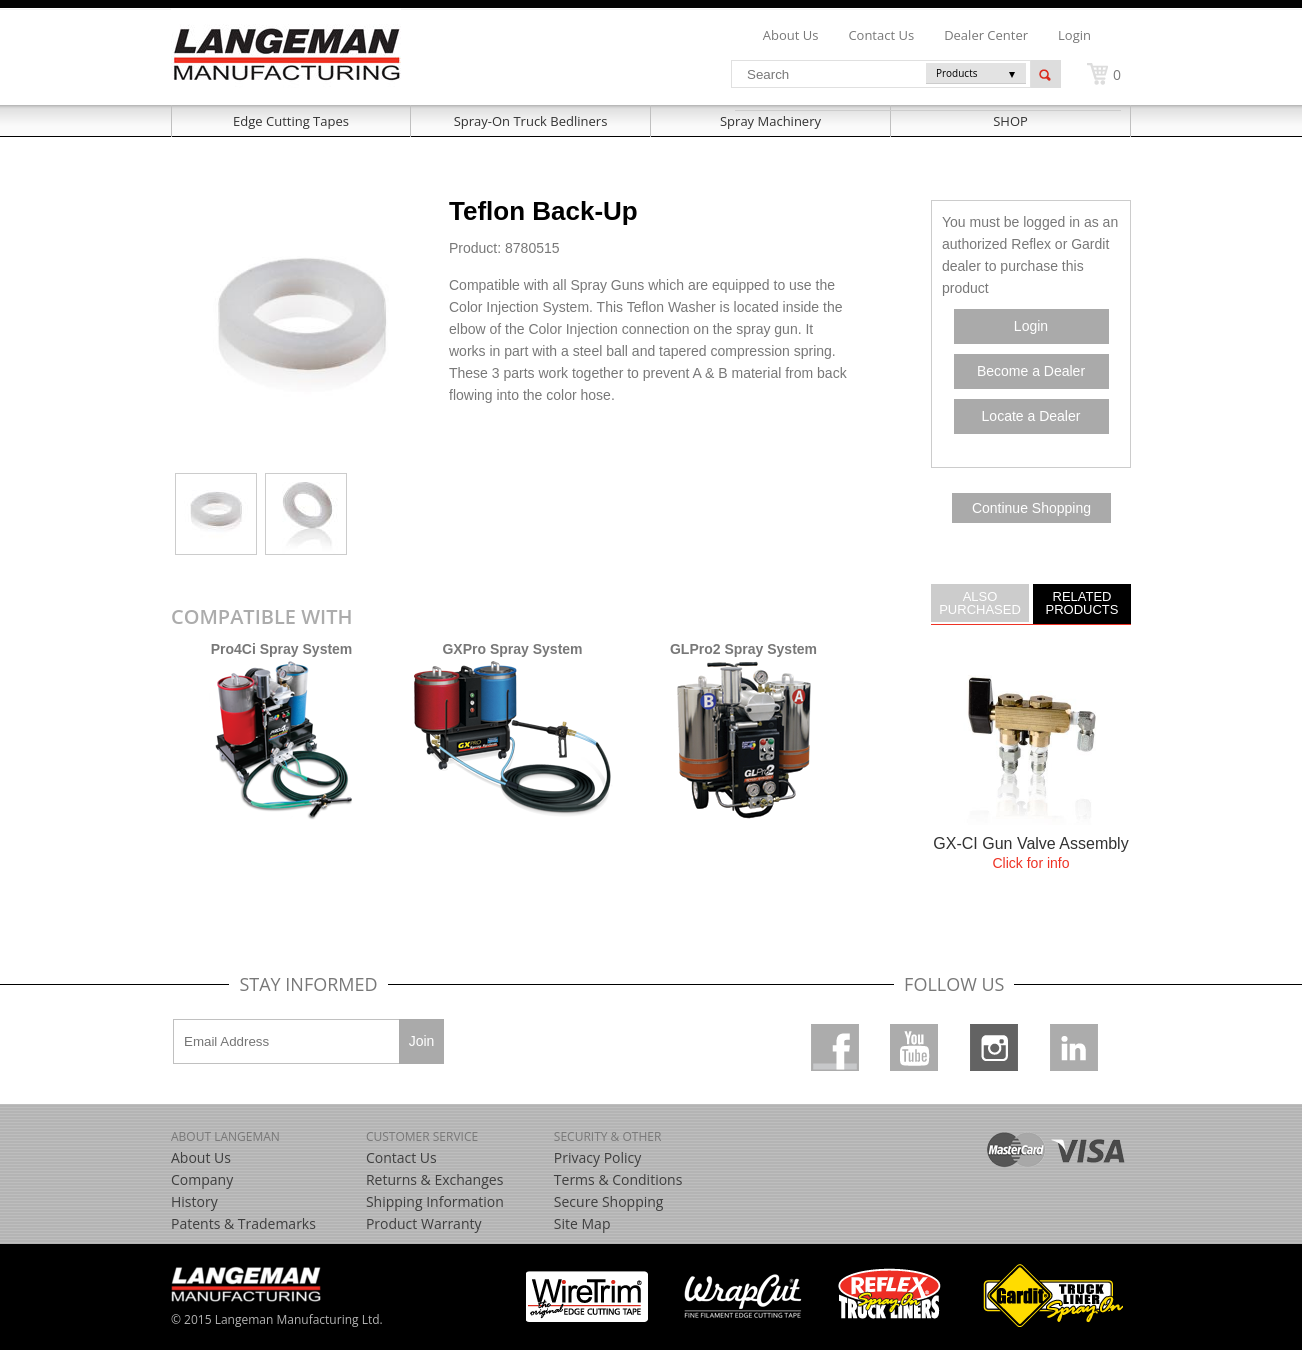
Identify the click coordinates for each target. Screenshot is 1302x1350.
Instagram (994, 1047)
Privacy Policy (597, 1157)
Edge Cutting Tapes (291, 121)
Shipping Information (435, 1201)
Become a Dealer (1031, 371)
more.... (1031, 779)
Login (1074, 35)
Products (957, 73)
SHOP (1010, 121)
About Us (201, 1157)
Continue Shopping (1031, 508)
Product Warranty (424, 1223)
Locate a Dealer (1031, 416)
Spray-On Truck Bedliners (531, 121)
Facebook (835, 1047)
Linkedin (1074, 1047)
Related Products (1082, 602)
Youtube (914, 1047)
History (194, 1201)
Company (202, 1179)
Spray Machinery (770, 121)
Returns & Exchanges (434, 1179)
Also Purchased (980, 602)
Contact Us (401, 1157)
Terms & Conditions (618, 1179)
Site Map (582, 1223)
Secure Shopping (609, 1201)
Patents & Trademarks (243, 1223)
